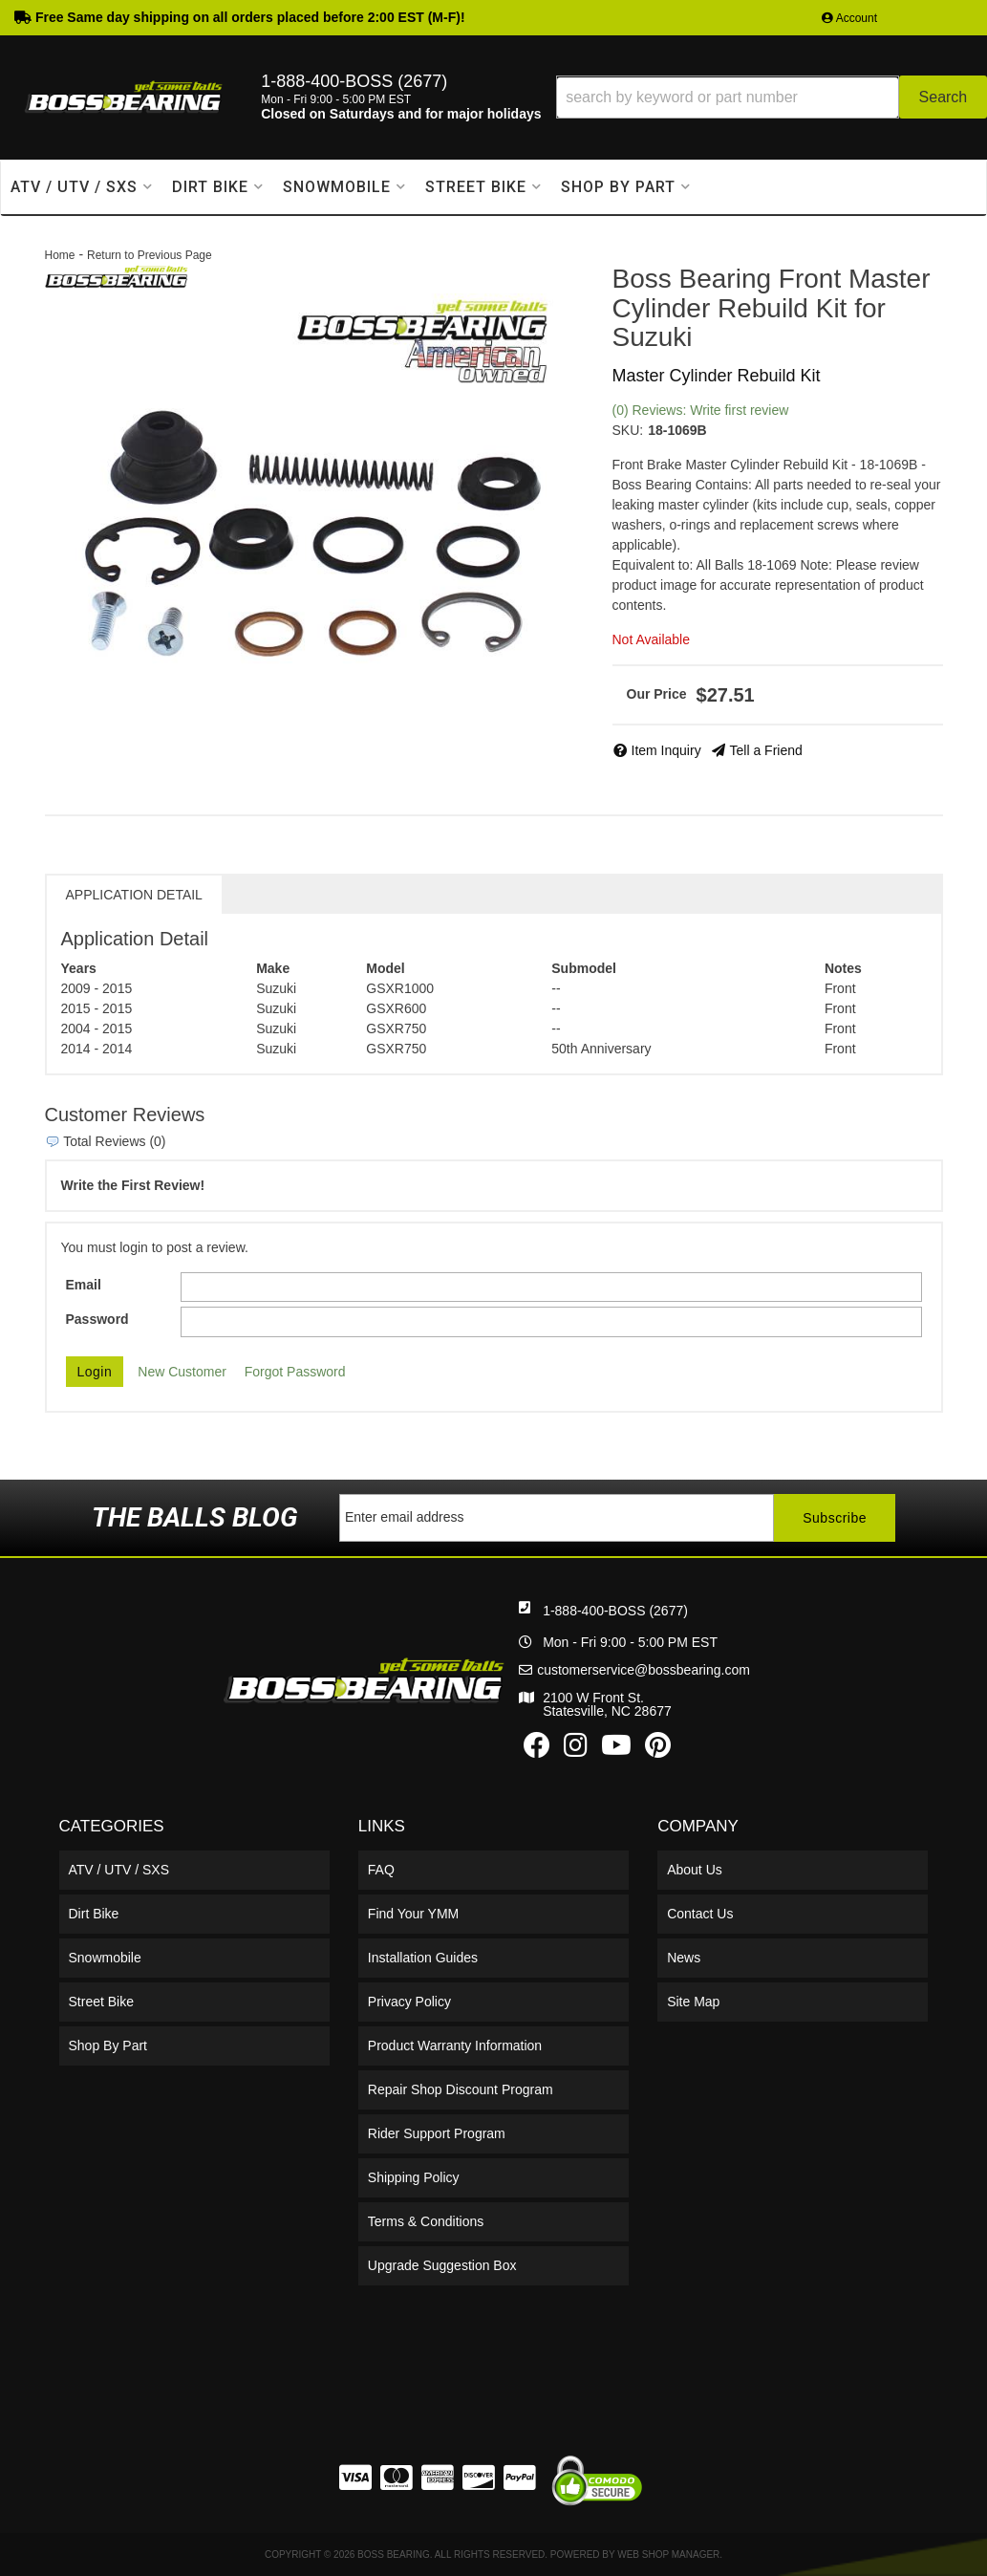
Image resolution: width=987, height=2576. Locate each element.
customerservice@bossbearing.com (643, 1670)
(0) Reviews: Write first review (700, 410)
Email (83, 1284)
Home (60, 255)
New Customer (182, 1371)
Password (97, 1319)
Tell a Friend (766, 750)
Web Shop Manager (668, 2554)
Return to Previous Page (149, 255)
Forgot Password (295, 1371)
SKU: (628, 430)
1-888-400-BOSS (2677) (615, 1610)
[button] (771, 97)
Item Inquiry (666, 750)
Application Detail (134, 894)
